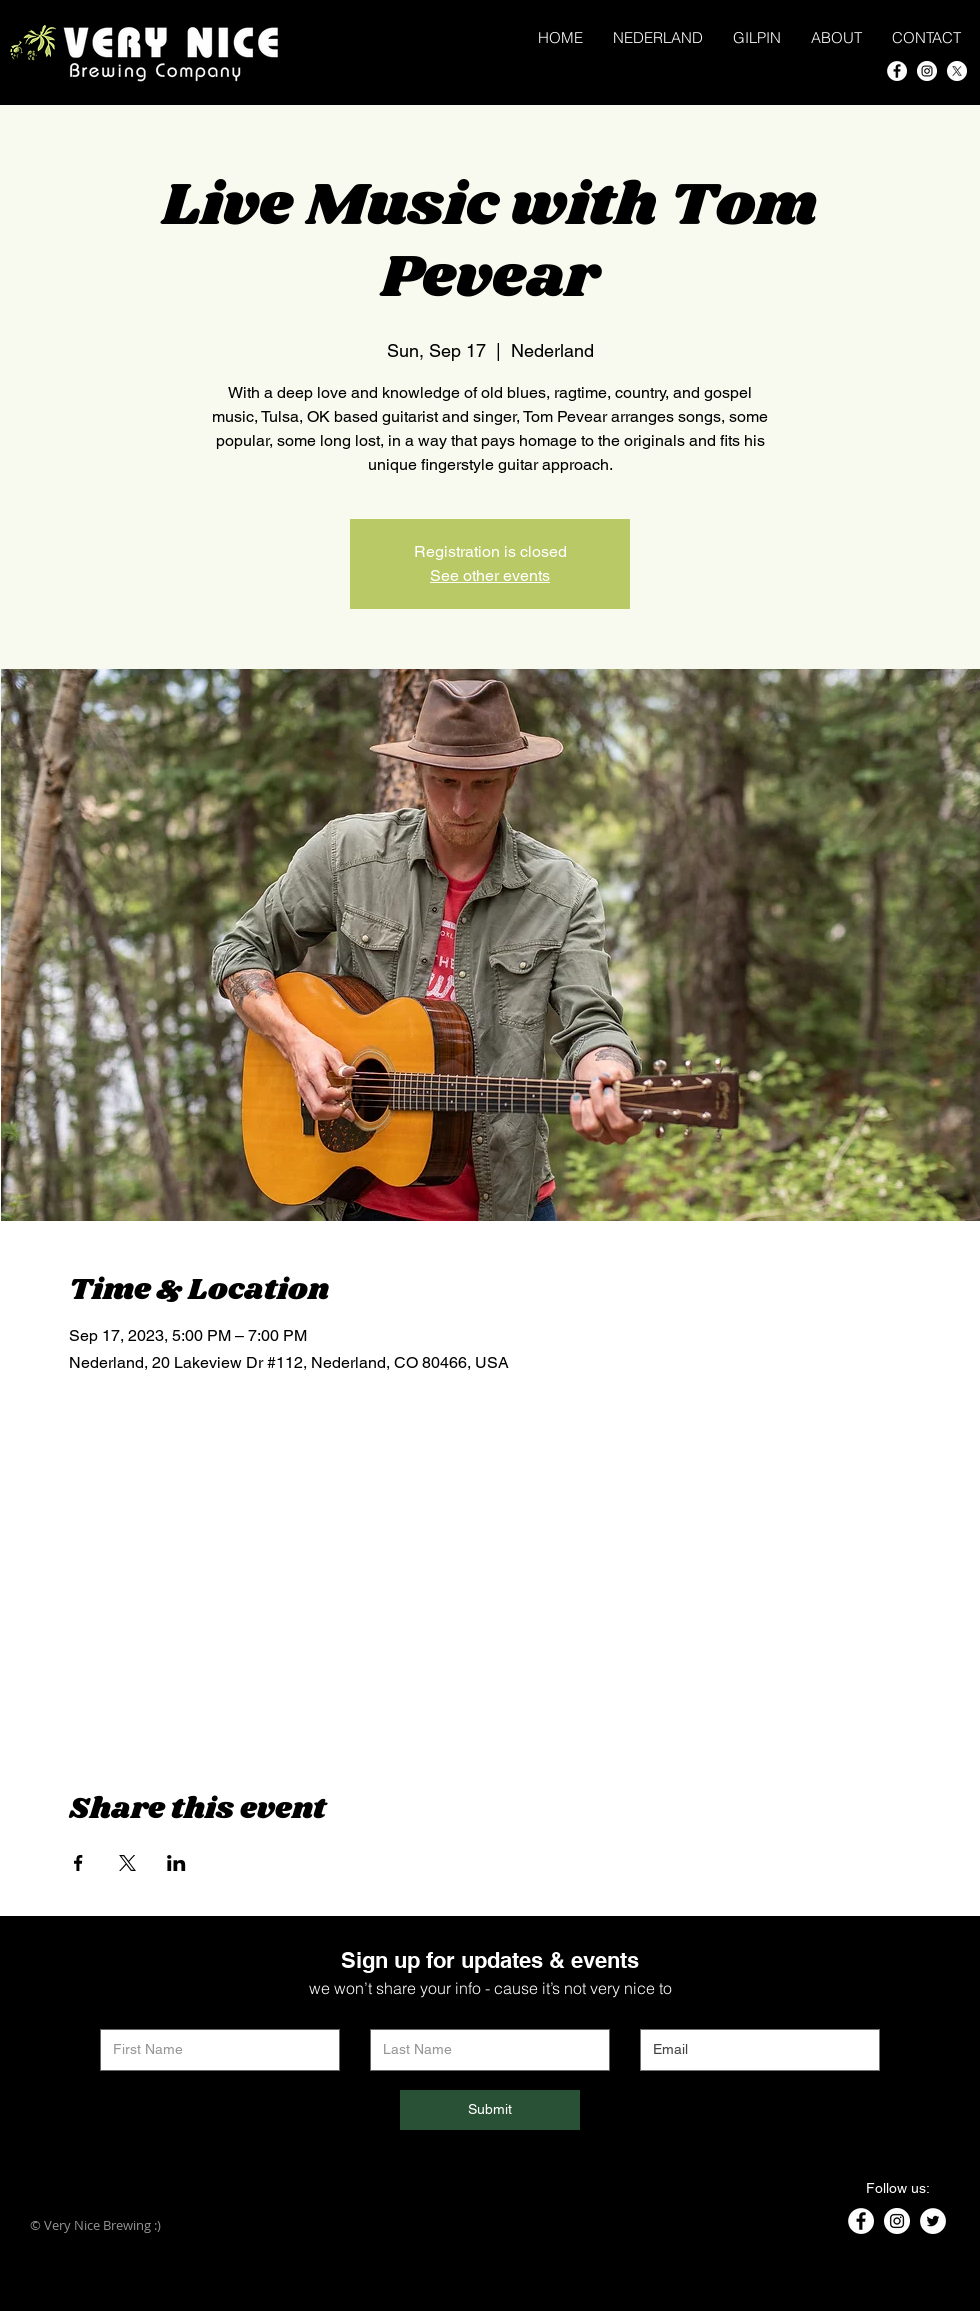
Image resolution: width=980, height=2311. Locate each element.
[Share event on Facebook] (78, 1863)
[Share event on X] (127, 1863)
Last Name (402, 2014)
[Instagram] (927, 71)
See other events (490, 575)
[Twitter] (933, 2221)
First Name (132, 2014)
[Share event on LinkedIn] (176, 1863)
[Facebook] (897, 71)
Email (656, 2014)
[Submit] (490, 2110)
